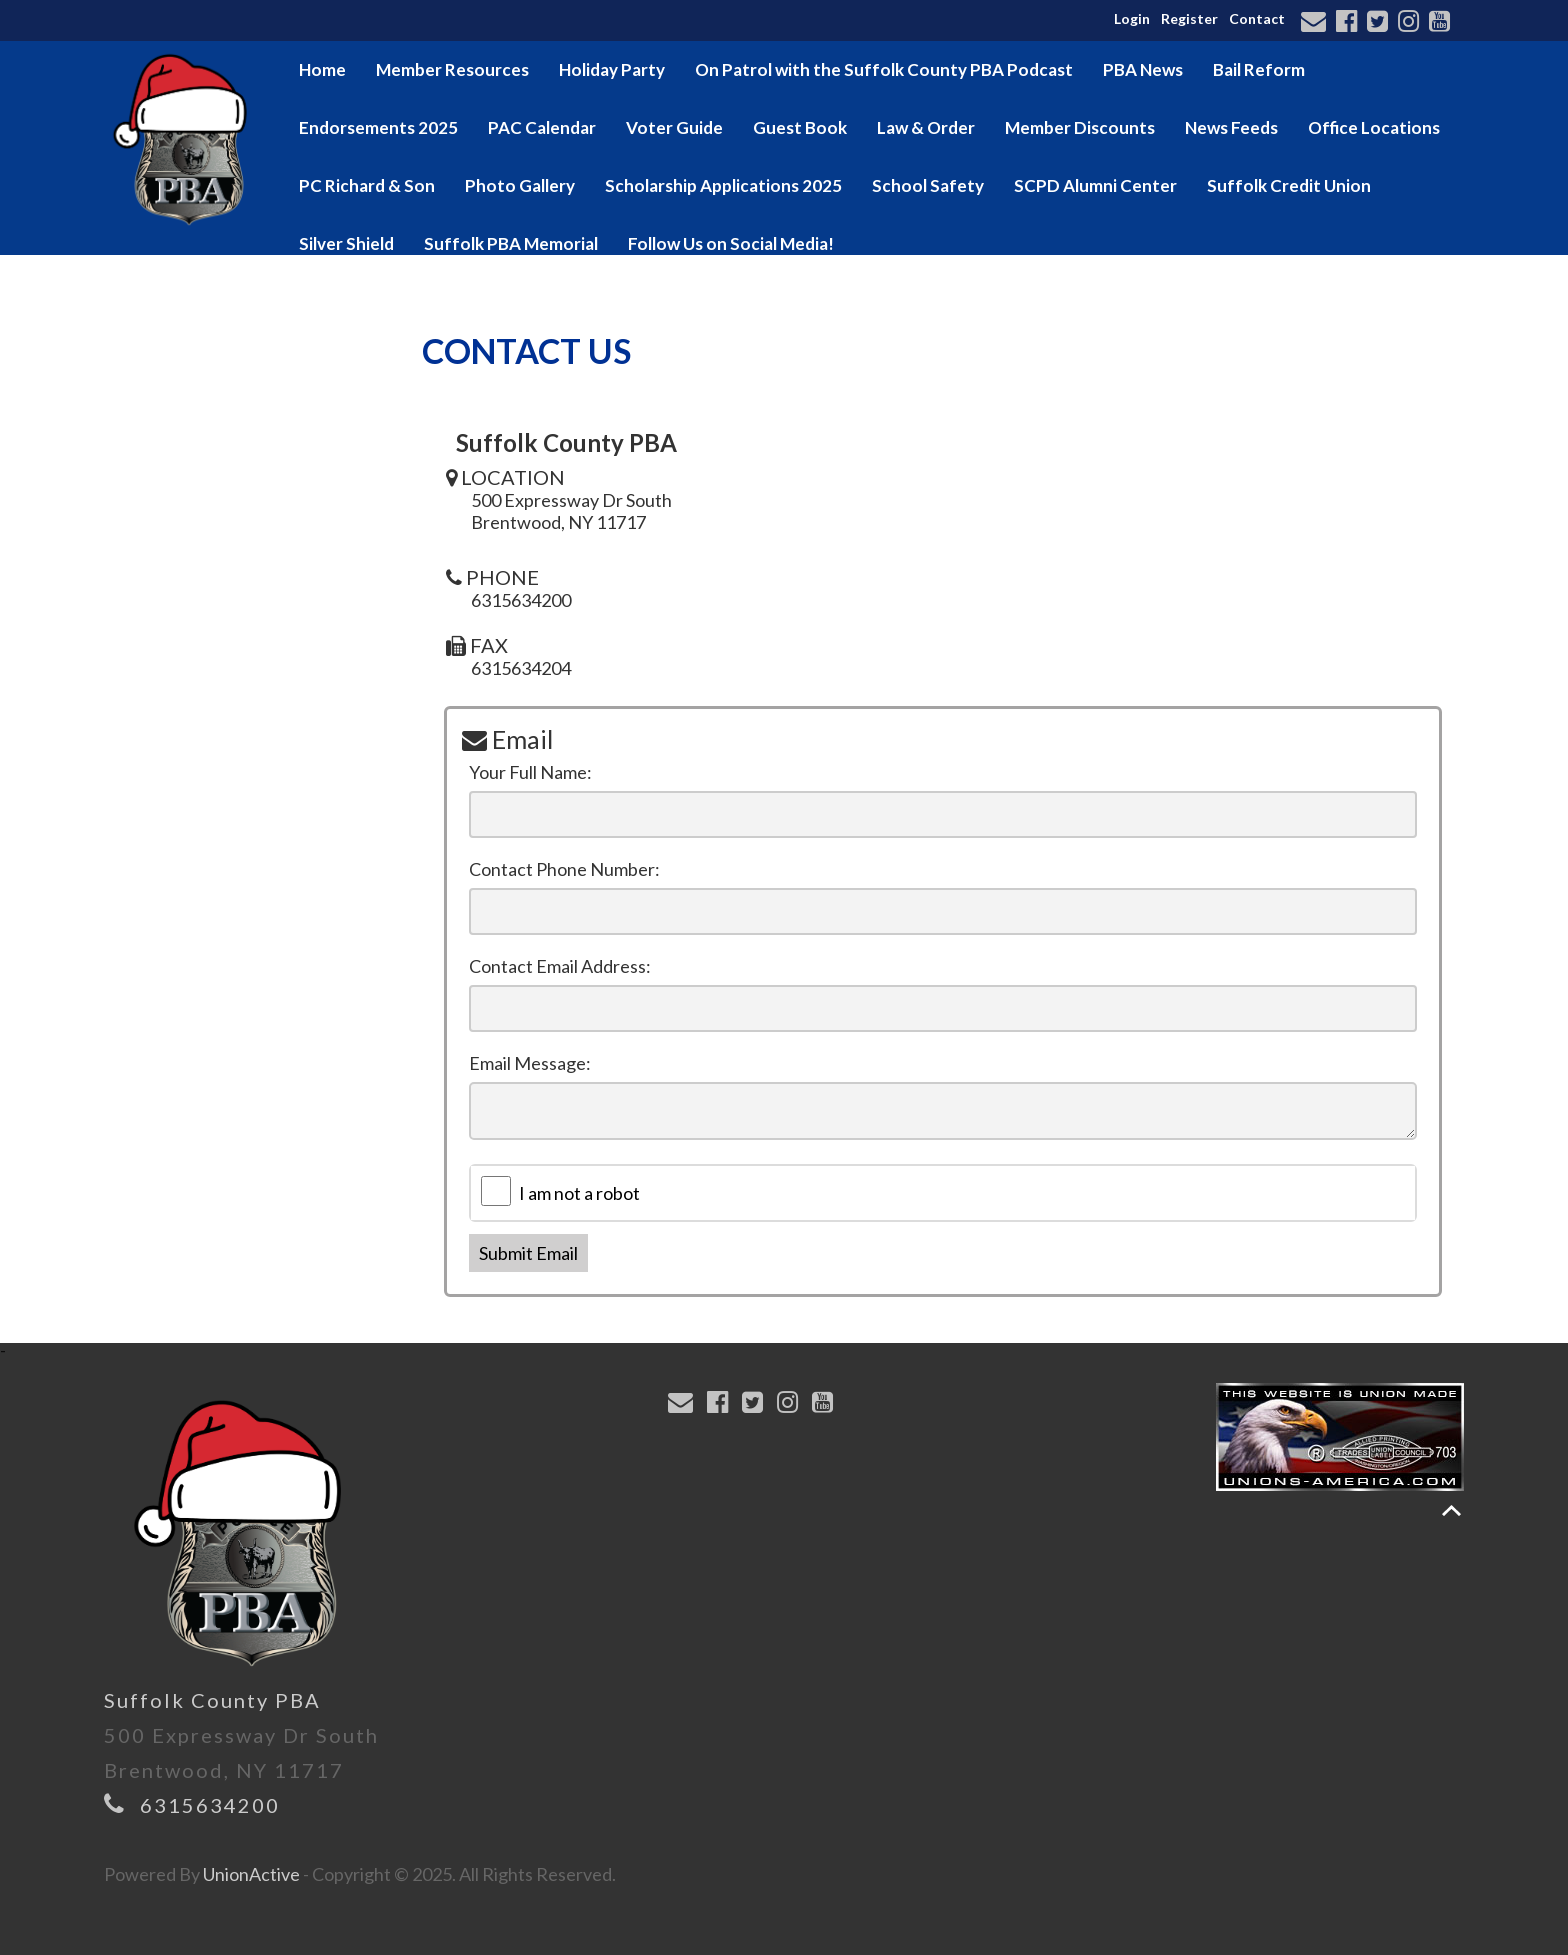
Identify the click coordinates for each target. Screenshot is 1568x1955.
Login (1132, 18)
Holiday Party (612, 69)
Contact (1257, 18)
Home (322, 69)
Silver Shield (346, 243)
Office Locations (1374, 127)
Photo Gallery (520, 185)
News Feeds (1231, 127)
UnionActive (251, 1874)
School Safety (928, 185)
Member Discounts (1080, 127)
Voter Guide (674, 127)
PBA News (1143, 69)
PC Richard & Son (367, 185)
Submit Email (528, 1253)
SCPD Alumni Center (1095, 185)
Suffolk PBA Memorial (511, 243)
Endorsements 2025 (378, 127)
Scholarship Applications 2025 (723, 185)
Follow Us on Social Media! (731, 243)
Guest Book (800, 127)
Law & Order (926, 127)
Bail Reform (1259, 69)
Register (1189, 18)
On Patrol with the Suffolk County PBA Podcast (884, 69)
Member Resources (452, 69)
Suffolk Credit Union (1289, 185)
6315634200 (210, 1805)
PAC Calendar (542, 127)
